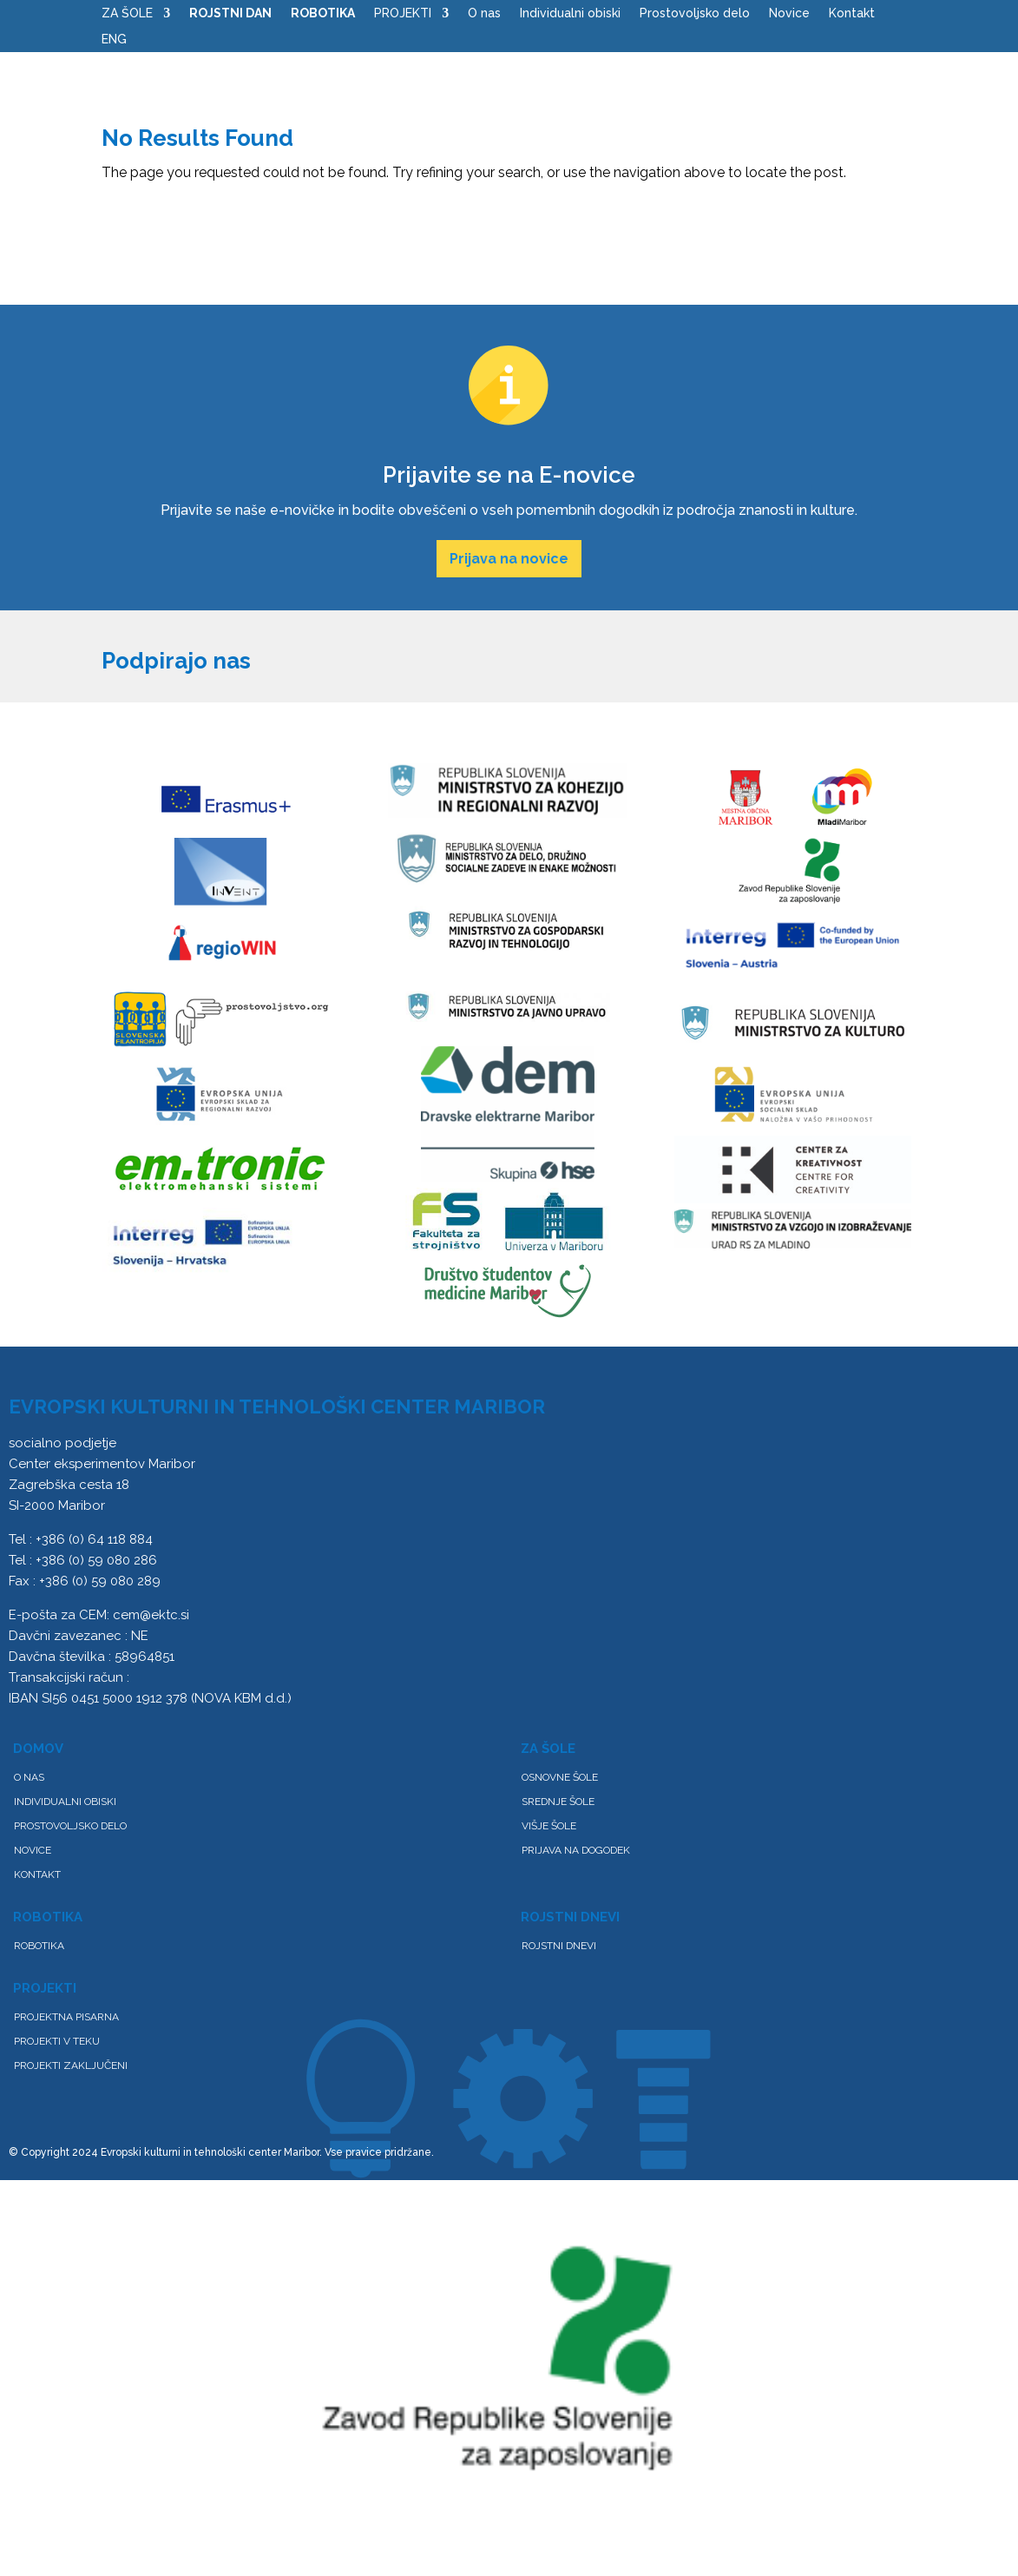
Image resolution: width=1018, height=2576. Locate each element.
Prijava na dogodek (576, 1850)
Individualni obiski (570, 13)
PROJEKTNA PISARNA (66, 2017)
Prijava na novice (509, 558)
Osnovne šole (560, 1777)
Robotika (39, 1946)
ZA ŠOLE (127, 13)
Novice (789, 13)
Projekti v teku (57, 2041)
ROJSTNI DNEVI (559, 1946)
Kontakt (852, 13)
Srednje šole (558, 1801)
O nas (484, 13)
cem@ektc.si (151, 1615)
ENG (114, 39)
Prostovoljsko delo (695, 13)
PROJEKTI (402, 13)
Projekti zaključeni (71, 2065)
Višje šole (549, 1826)
